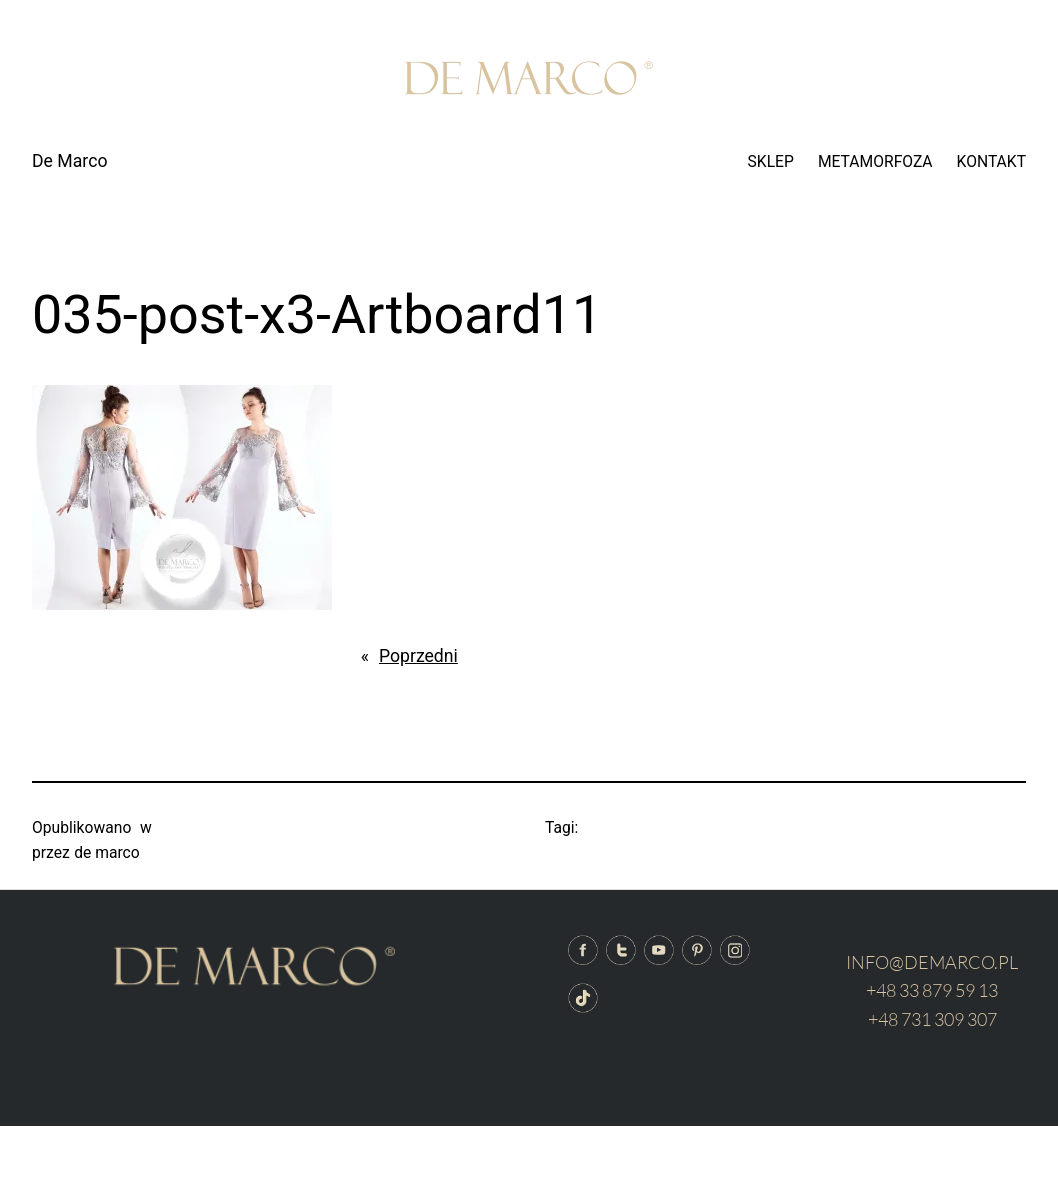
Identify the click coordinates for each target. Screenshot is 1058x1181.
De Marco (69, 161)
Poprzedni (418, 656)
